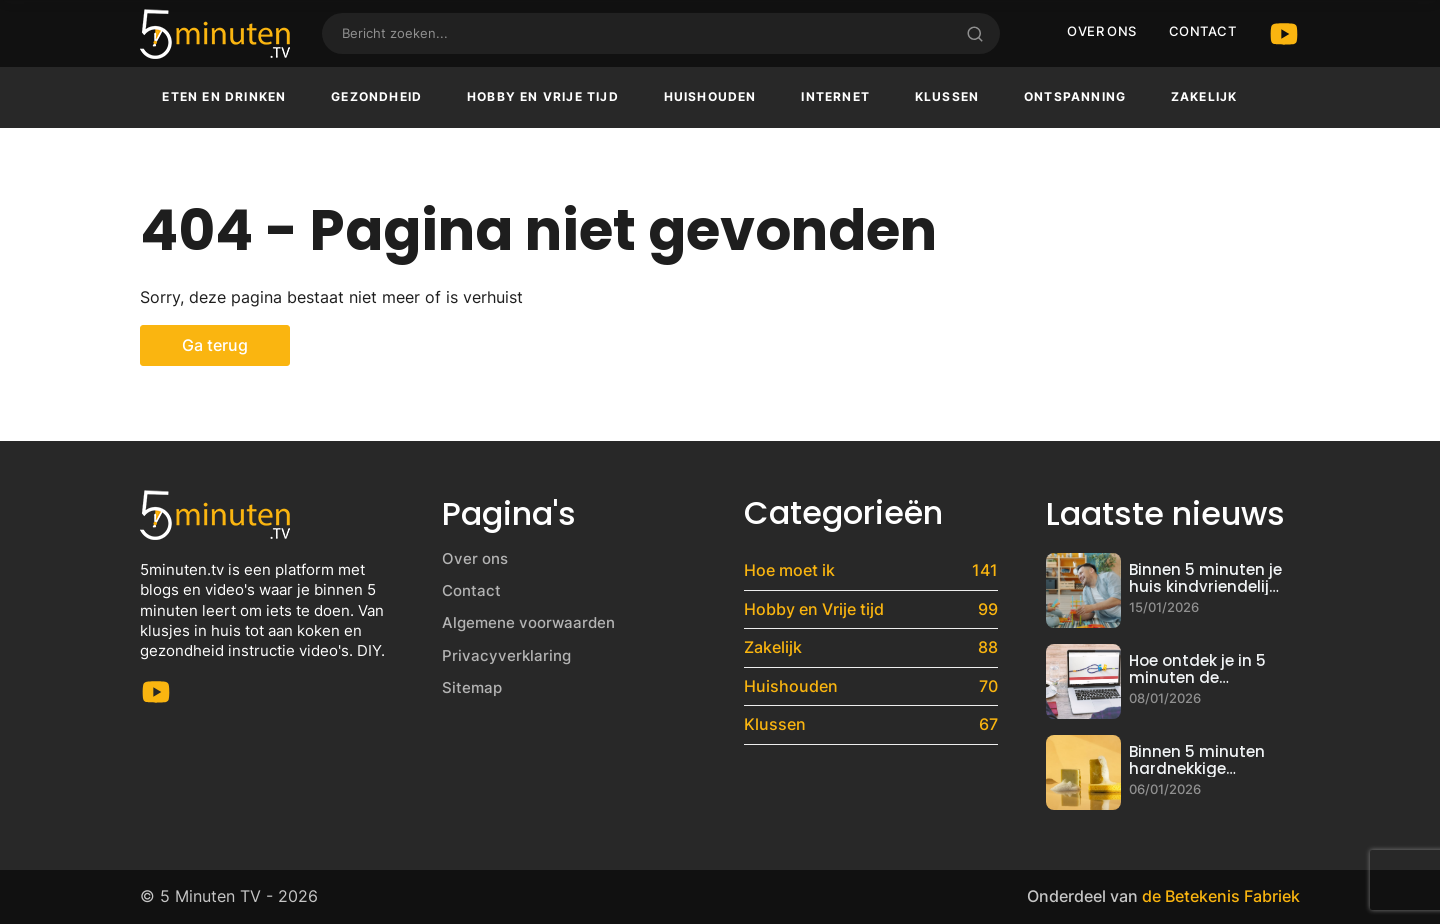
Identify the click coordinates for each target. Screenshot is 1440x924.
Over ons (1102, 31)
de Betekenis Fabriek (1221, 896)
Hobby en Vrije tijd (543, 96)
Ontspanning (1075, 96)
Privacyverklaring (506, 655)
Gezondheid (376, 96)
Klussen (947, 96)
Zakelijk (1204, 96)
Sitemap (472, 687)
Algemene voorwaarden (528, 622)
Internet (835, 96)
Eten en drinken (224, 96)
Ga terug (215, 345)
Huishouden (710, 96)
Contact (1202, 31)
